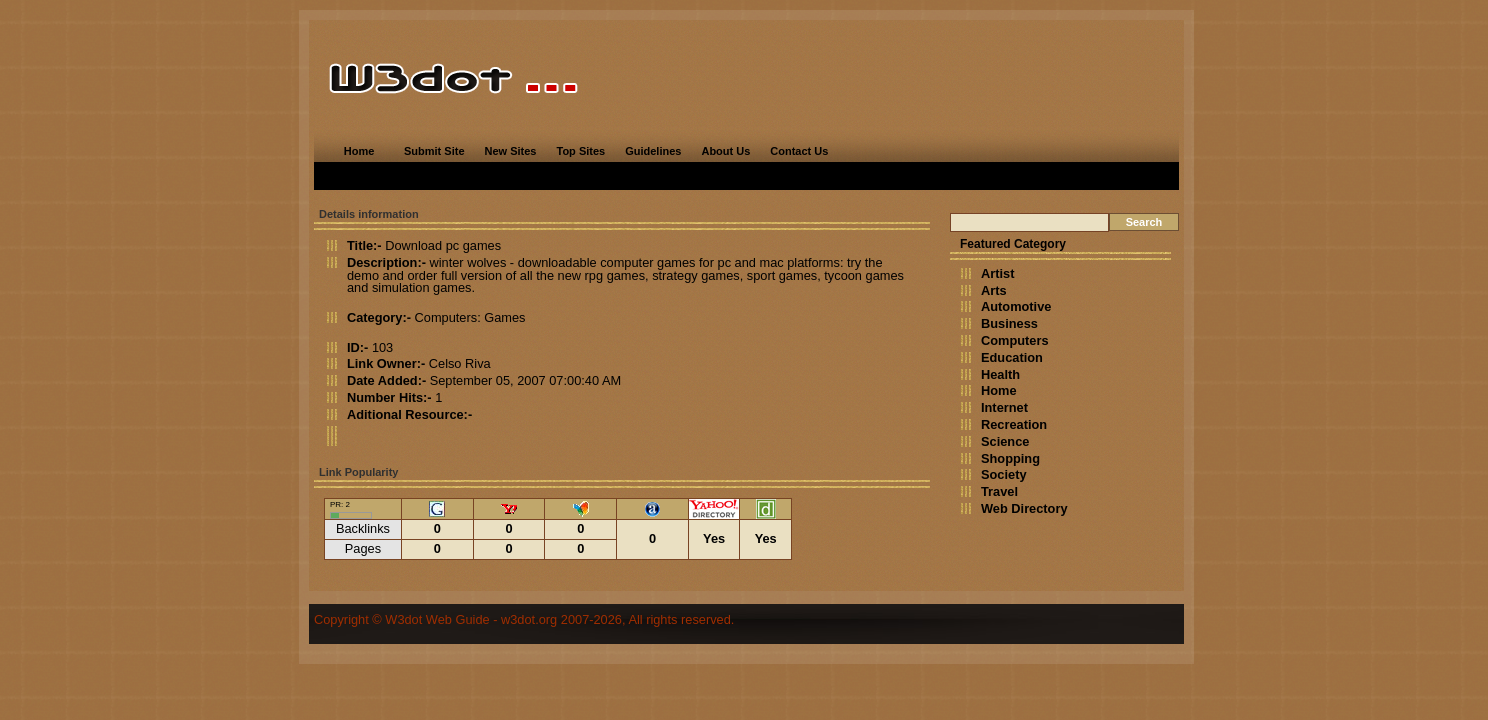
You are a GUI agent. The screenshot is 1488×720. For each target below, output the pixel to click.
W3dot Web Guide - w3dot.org (471, 619)
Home (359, 151)
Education (1012, 357)
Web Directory (1024, 508)
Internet (1004, 407)
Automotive (1016, 306)
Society (1004, 474)
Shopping (1010, 458)
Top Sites (580, 151)
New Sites (511, 151)
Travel (999, 491)
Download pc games (443, 245)
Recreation (1014, 424)
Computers (1015, 340)
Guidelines (653, 151)
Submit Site (434, 151)
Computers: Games (470, 317)
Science (1005, 441)
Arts (994, 290)
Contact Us (799, 151)
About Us (725, 151)
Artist (997, 273)
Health (1000, 374)
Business (1009, 323)
